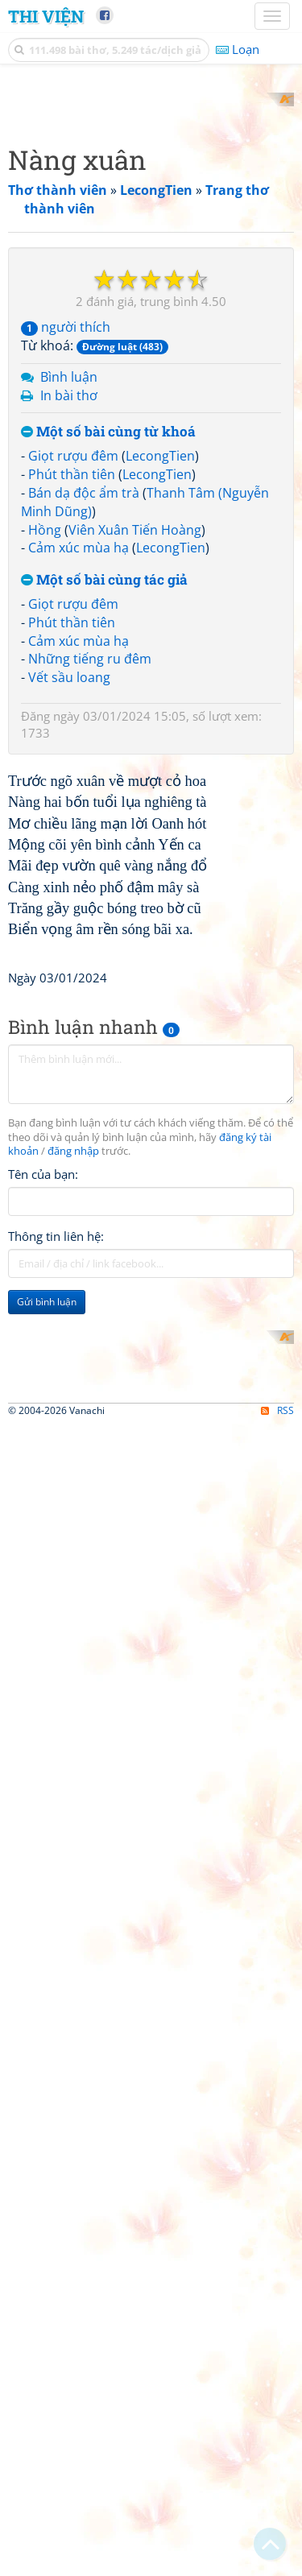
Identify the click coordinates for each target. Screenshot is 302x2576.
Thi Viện (46, 16)
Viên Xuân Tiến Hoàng (134, 816)
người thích (65, 614)
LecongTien (160, 743)
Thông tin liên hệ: (56, 1825)
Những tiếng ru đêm (89, 946)
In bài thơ (68, 682)
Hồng (44, 816)
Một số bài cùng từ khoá (108, 719)
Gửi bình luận (47, 1891)
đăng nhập (73, 1740)
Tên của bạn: (43, 1763)
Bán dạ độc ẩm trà (83, 779)
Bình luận (68, 663)
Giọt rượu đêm (73, 743)
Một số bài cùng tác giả (104, 867)
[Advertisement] (151, 244)
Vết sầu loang (69, 965)
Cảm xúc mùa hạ (78, 835)
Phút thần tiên (71, 761)
